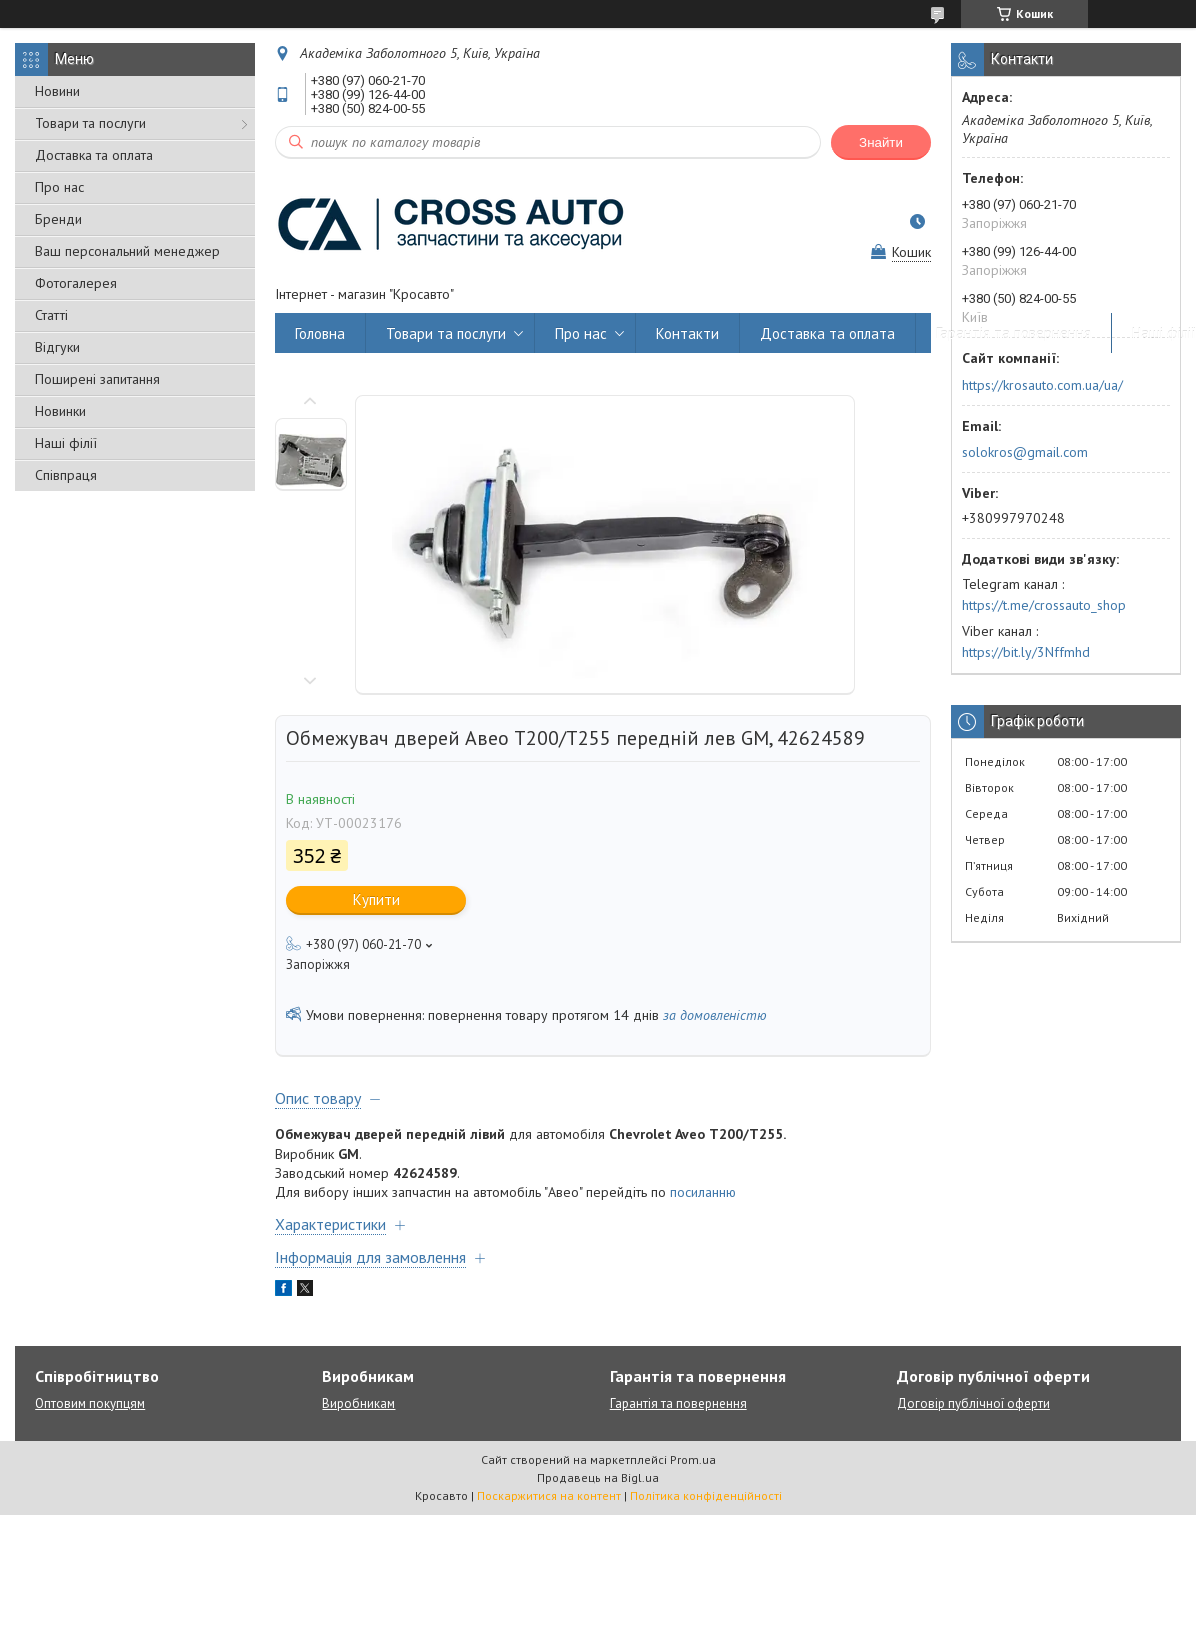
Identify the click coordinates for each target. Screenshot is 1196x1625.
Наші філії (66, 443)
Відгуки (57, 347)
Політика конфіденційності (706, 1495)
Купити (376, 899)
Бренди (58, 219)
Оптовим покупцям (90, 1403)
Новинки (60, 411)
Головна (320, 333)
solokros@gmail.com (1025, 452)
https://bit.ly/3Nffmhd (1026, 652)
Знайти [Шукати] (881, 142)
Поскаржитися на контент (549, 1495)
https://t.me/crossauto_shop (1044, 605)
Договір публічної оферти (973, 1403)
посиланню (703, 1192)
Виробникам (358, 1403)
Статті (51, 315)
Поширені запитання (97, 379)
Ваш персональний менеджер (127, 251)
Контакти (687, 333)
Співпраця (66, 475)
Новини (57, 91)
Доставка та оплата (94, 155)
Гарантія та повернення (1013, 333)
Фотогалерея (76, 283)
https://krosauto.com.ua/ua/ (1042, 385)
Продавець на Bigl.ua (598, 1477)
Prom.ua (693, 1459)
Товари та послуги (90, 123)
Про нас (59, 187)
